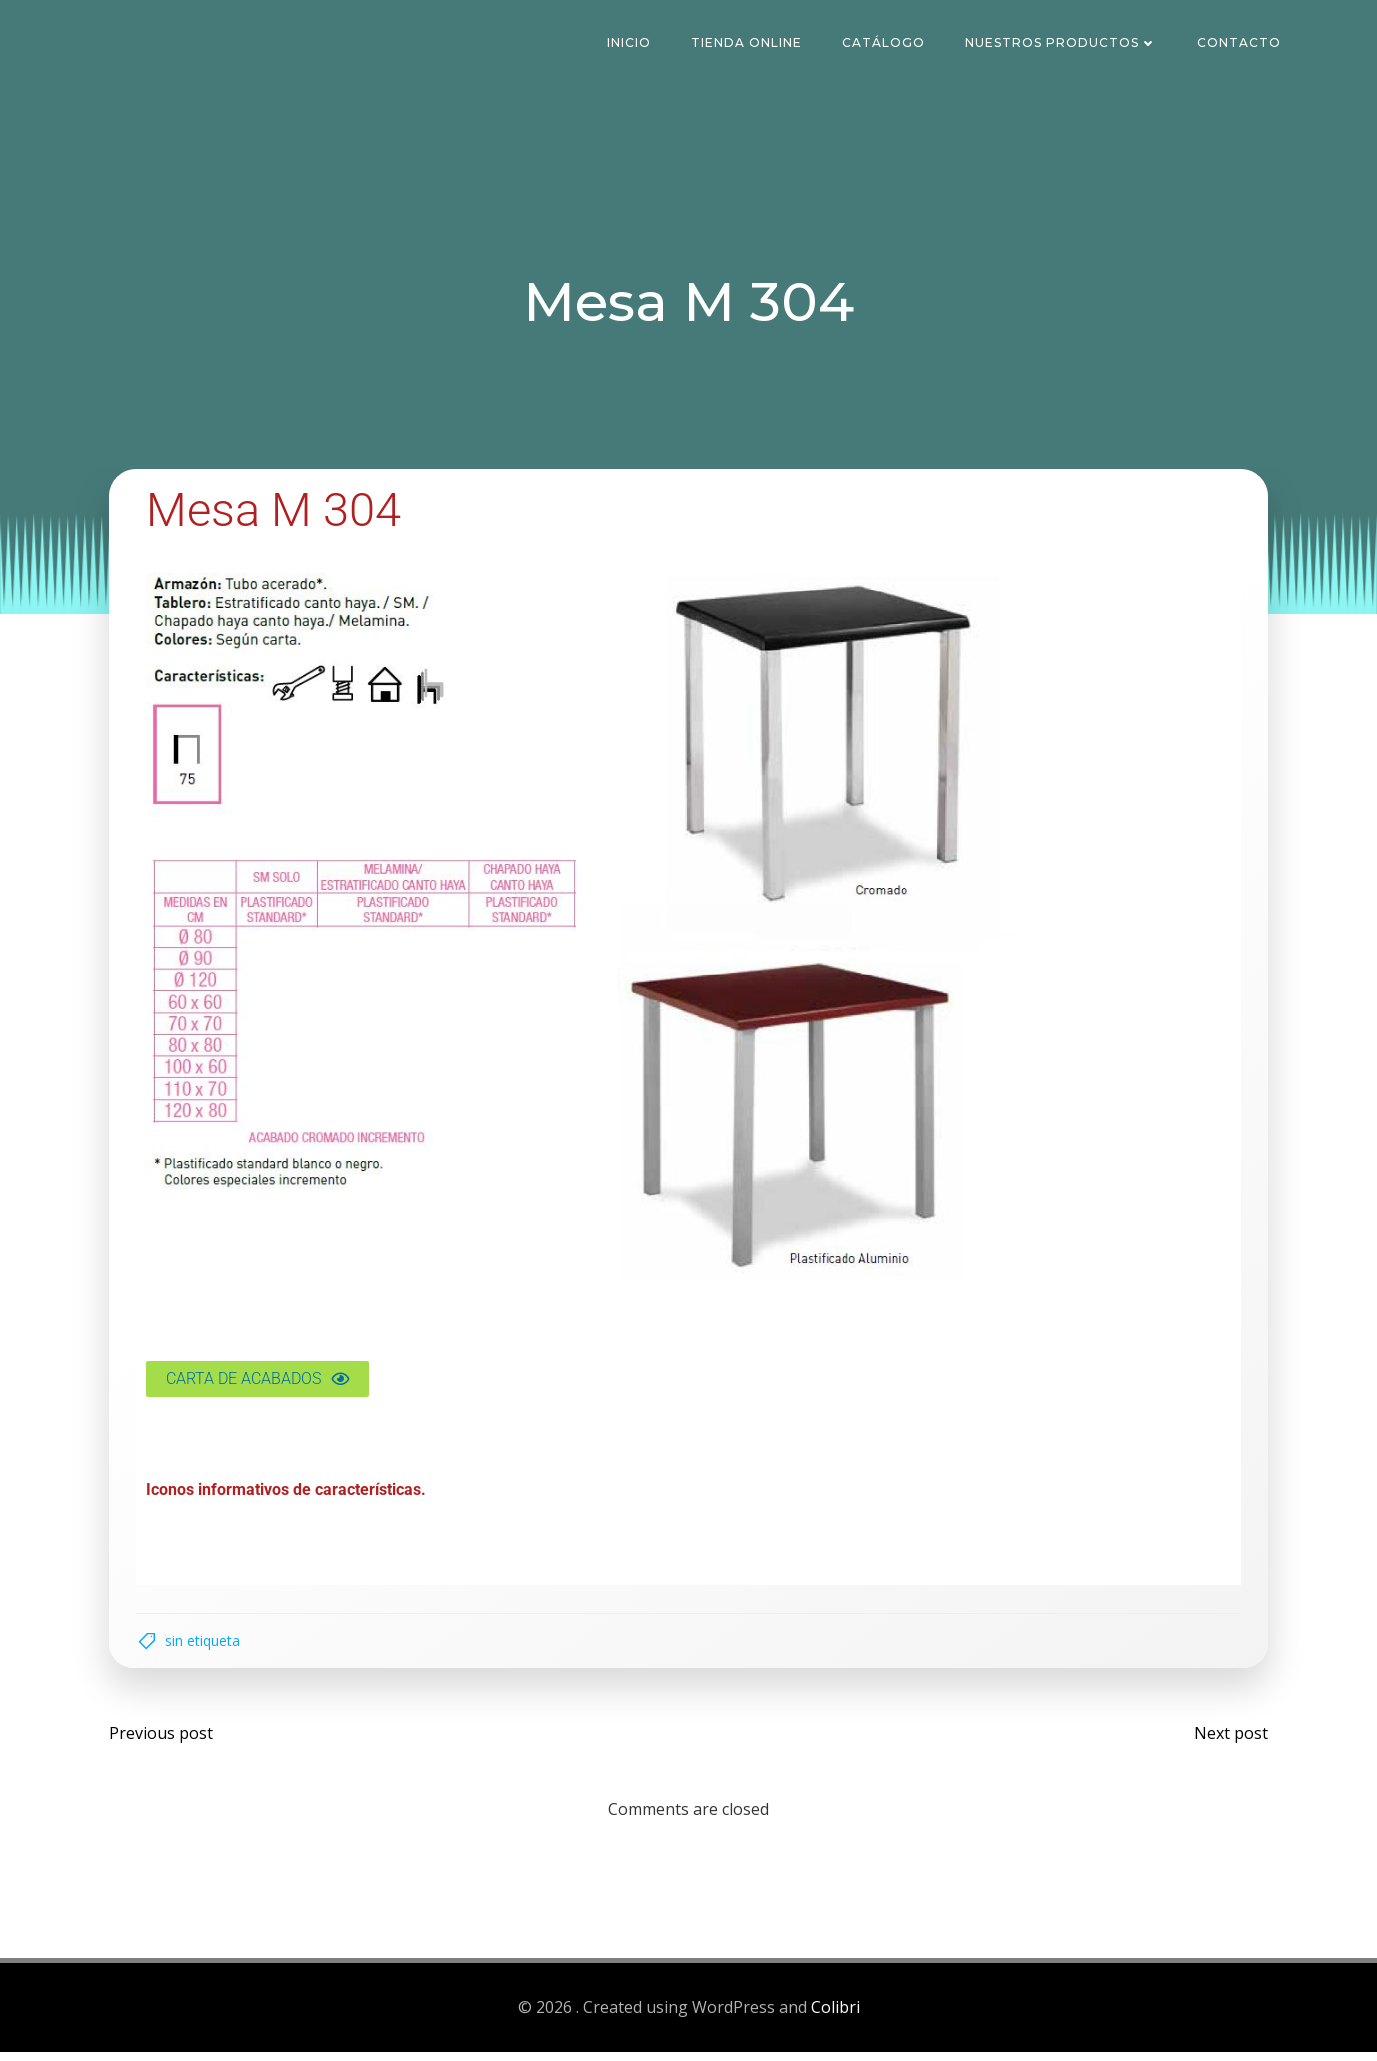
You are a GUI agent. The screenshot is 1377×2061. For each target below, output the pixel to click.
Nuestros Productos (1065, 44)
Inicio (633, 44)
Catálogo (887, 44)
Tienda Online (750, 44)
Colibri (835, 2017)
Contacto (1243, 44)
